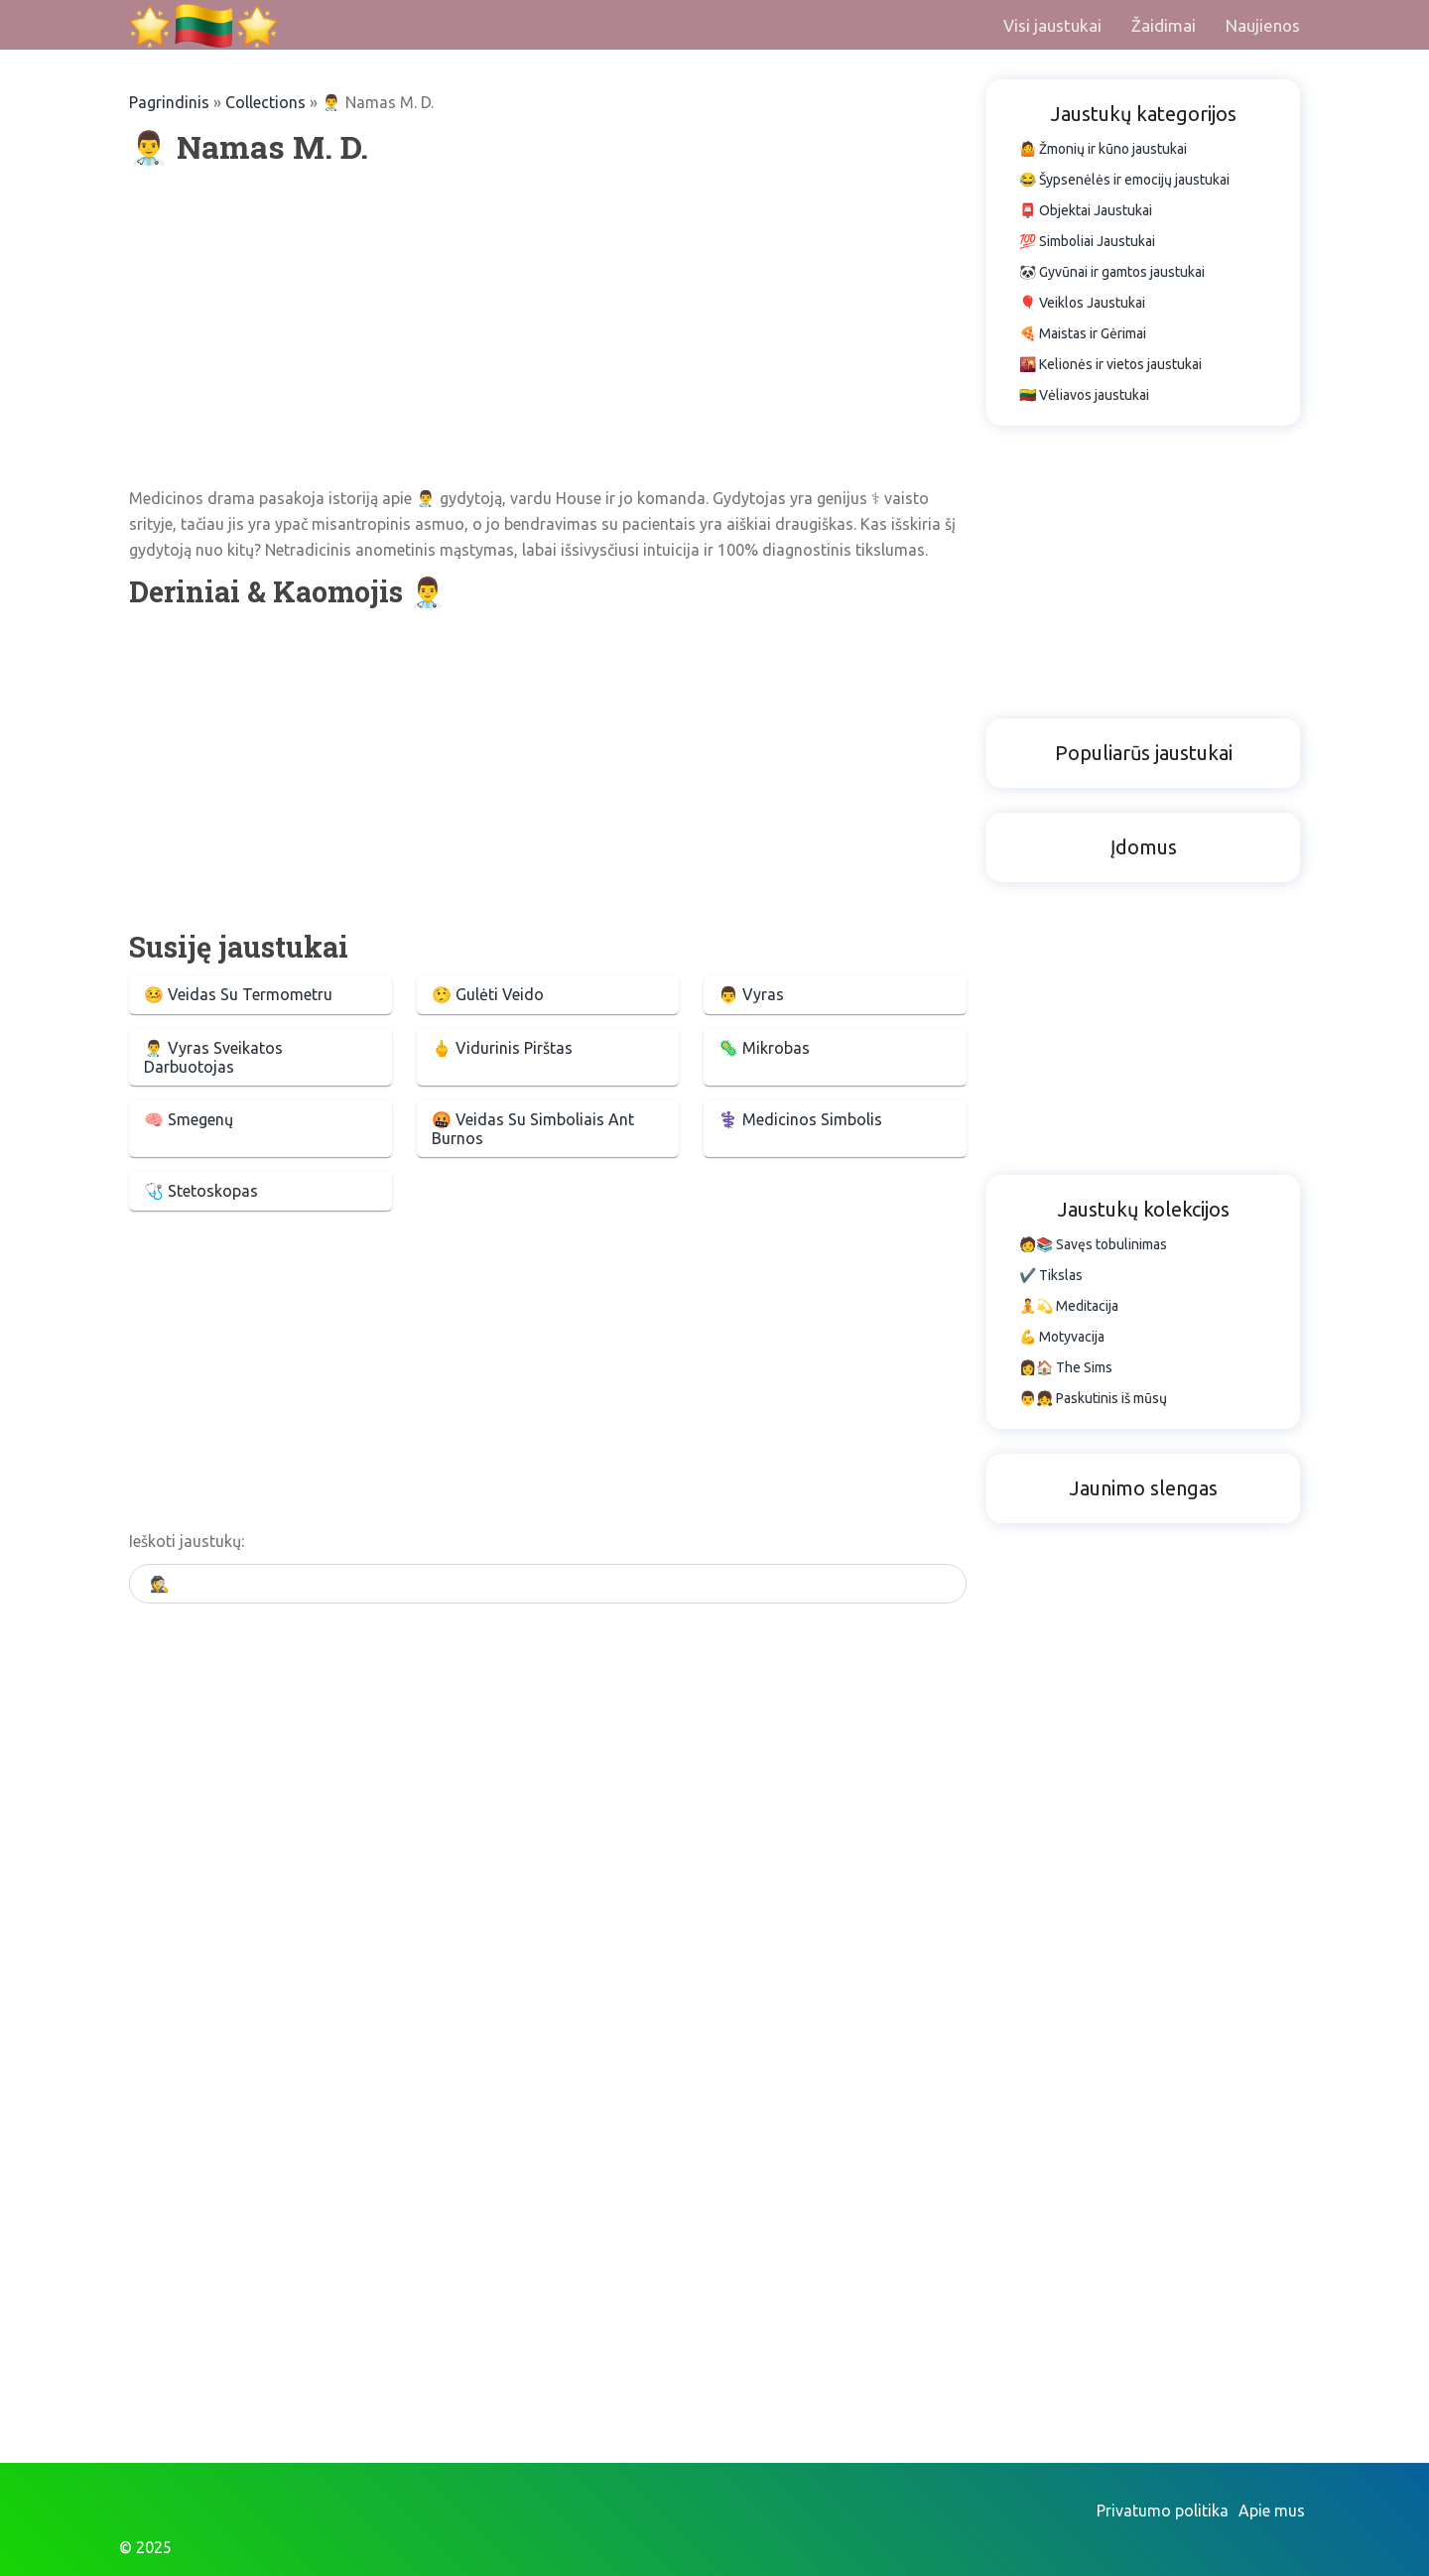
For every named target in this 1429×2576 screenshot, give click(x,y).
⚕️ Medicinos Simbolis (800, 1119)
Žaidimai (1163, 25)
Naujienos (1263, 25)
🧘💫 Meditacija (1068, 1306)
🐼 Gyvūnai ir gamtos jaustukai (1112, 272)
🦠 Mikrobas (764, 1048)
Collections (265, 102)
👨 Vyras (751, 994)
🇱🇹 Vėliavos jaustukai (1084, 395)
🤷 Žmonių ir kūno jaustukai (1103, 149)
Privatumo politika (1163, 2510)
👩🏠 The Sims (1065, 1367)
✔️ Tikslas (1051, 1275)
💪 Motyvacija (1061, 1337)
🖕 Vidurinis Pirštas (502, 1048)
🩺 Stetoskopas (201, 1191)
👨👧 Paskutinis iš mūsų (1093, 1398)
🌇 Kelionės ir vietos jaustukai (1110, 364)
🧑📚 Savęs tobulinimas (1093, 1244)
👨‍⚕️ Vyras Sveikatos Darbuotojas (213, 1057)
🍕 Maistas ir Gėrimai (1082, 333)
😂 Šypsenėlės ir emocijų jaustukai (1124, 180)
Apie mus (1271, 2510)
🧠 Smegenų (188, 1119)
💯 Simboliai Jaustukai (1087, 241)
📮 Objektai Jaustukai (1085, 210)
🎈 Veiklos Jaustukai (1082, 303)
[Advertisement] (548, 326)
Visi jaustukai (1052, 25)
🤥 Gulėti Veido (488, 994)
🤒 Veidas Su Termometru (238, 994)
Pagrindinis (169, 102)
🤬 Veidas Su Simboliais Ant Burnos (533, 1128)
